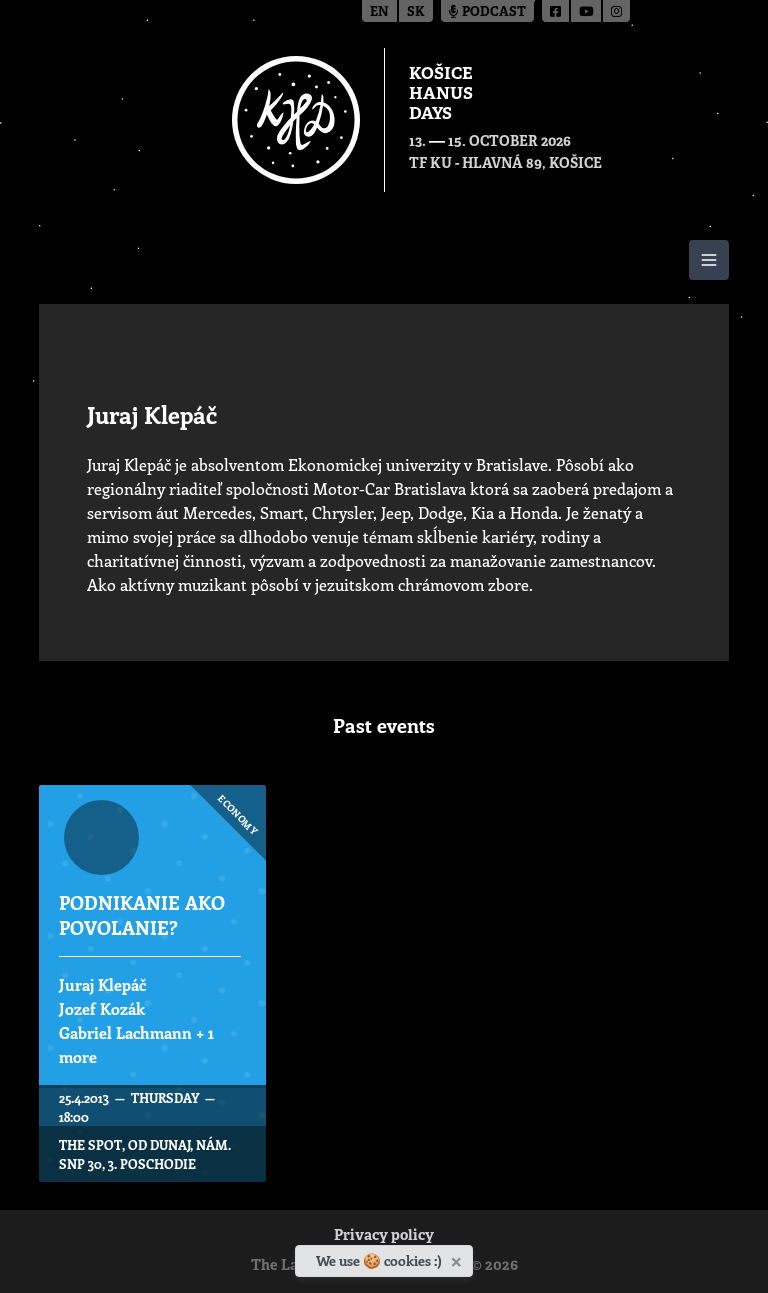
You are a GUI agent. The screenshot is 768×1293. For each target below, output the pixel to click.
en (379, 12)
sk (416, 12)
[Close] (458, 1258)
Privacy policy (384, 1236)
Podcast (487, 12)
